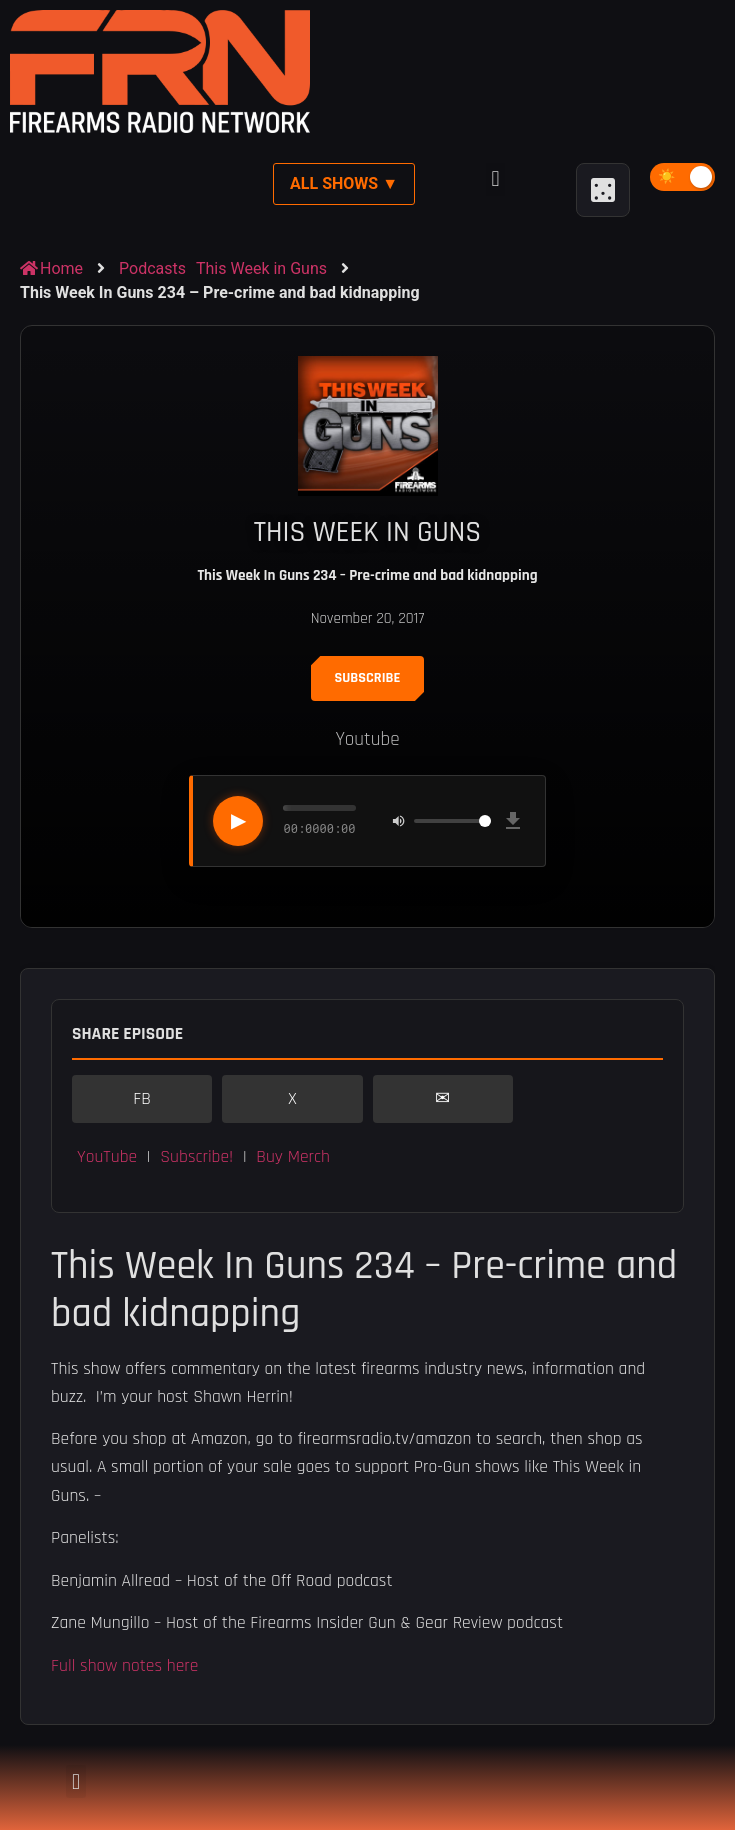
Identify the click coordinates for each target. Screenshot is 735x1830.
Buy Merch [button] (293, 1157)
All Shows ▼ (344, 183)
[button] (495, 179)
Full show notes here (124, 1666)
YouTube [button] (107, 1157)
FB (142, 1099)
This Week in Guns (261, 268)
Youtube (367, 739)
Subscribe (368, 678)
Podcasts (152, 268)
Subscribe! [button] (196, 1157)
